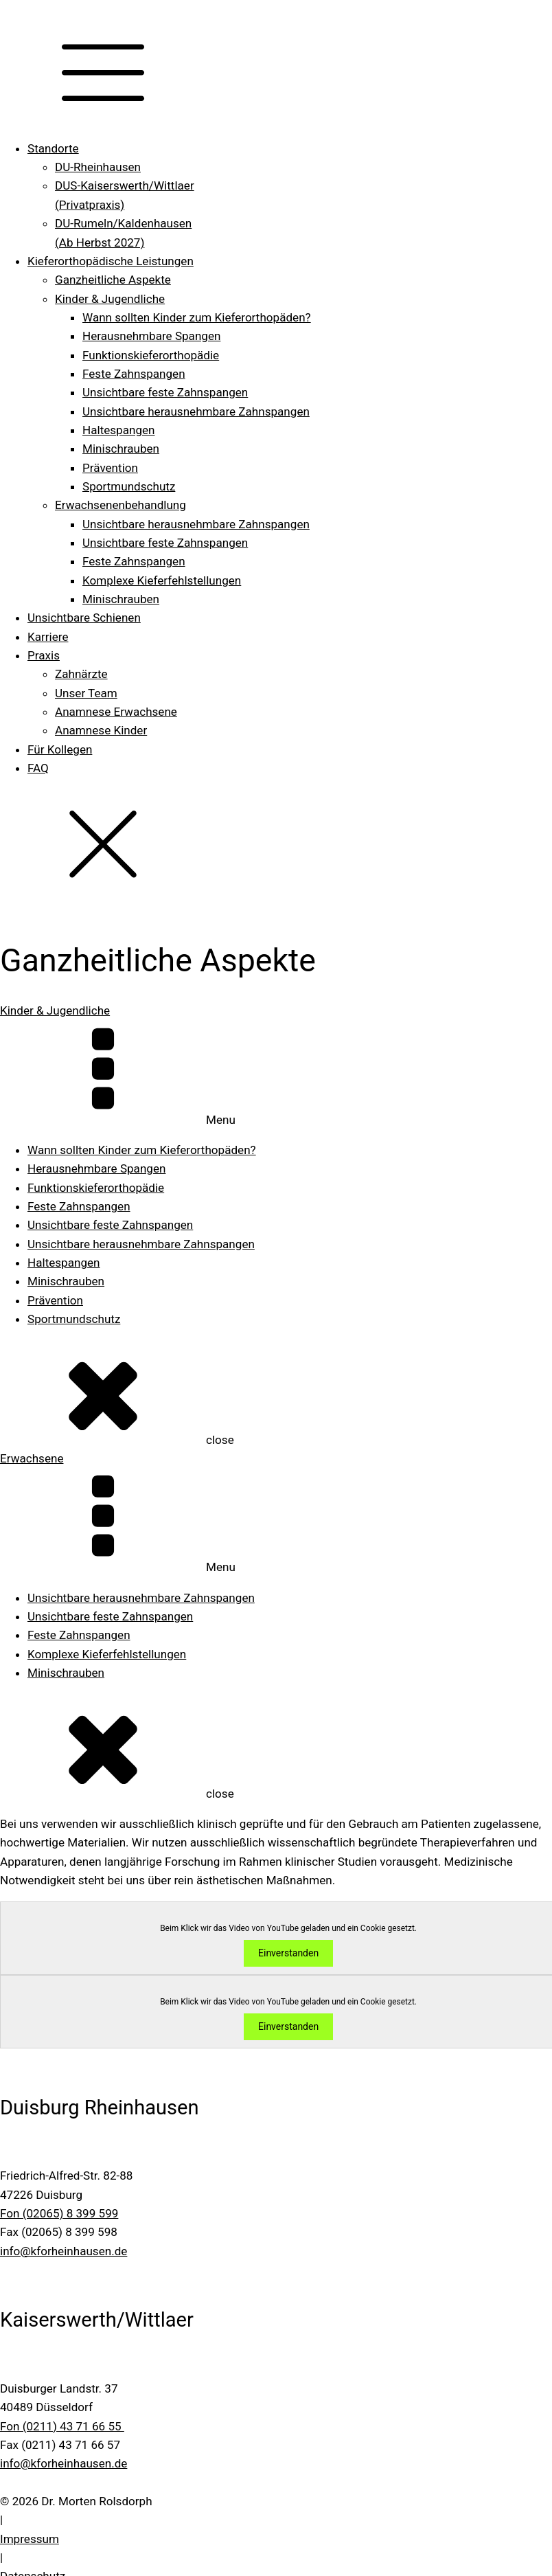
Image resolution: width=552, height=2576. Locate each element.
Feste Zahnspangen (133, 374)
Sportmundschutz (128, 486)
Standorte (53, 148)
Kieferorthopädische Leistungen (110, 261)
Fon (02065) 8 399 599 (59, 2213)
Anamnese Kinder (101, 730)
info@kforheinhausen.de (63, 2251)
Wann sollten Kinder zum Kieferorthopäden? (196, 317)
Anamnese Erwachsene (116, 712)
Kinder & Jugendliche (110, 299)
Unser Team (86, 693)
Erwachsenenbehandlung (120, 505)
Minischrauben (120, 448)
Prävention (110, 468)
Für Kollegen (59, 749)
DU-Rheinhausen (98, 167)
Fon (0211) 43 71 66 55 (62, 2426)
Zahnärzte (81, 674)
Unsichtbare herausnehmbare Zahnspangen (196, 411)
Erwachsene (31, 1458)
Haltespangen (118, 430)
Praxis (43, 655)
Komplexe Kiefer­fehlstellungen (161, 580)
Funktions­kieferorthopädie (150, 355)
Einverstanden (288, 1953)
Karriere (47, 637)
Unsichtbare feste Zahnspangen (165, 392)
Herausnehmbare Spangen (151, 336)
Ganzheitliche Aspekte (113, 279)
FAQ (38, 768)
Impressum (29, 2539)
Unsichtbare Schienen (84, 617)
